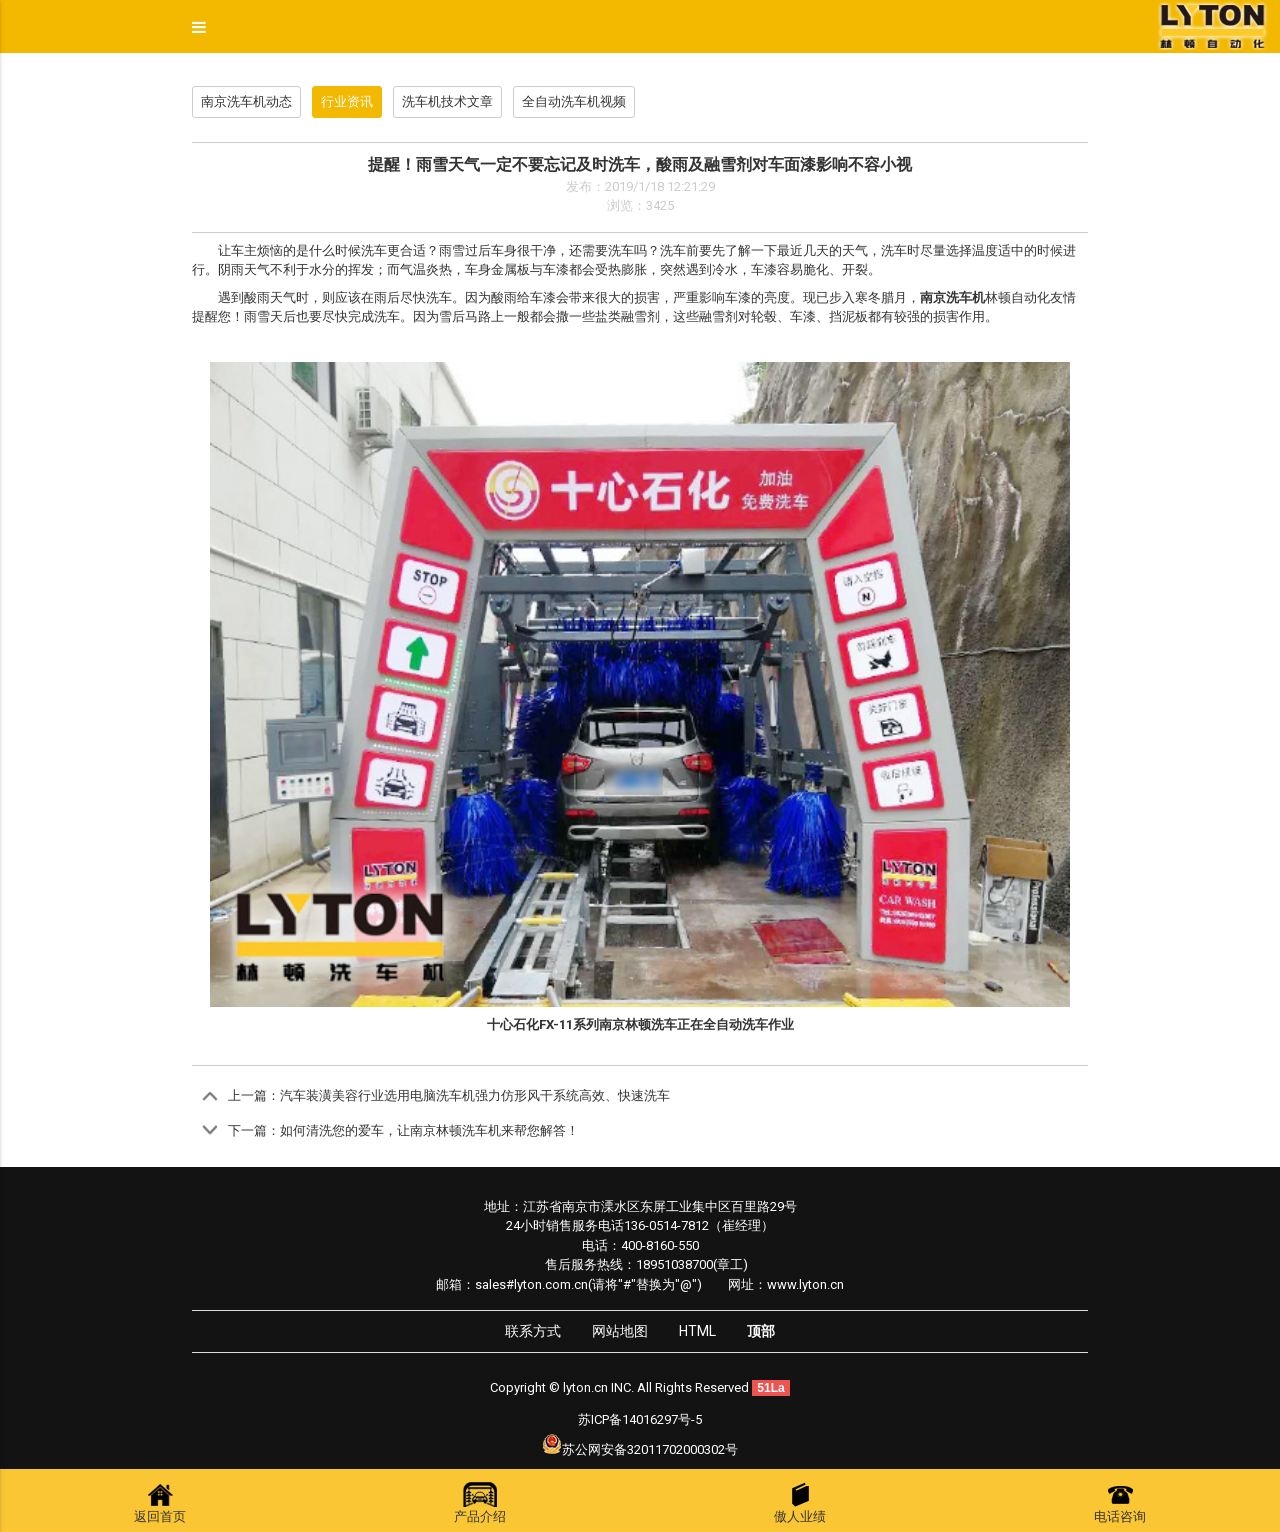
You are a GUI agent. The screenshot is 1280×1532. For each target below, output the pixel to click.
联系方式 (533, 1331)
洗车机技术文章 (447, 101)
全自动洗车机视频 (574, 101)
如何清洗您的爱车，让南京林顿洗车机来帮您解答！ (429, 1130)
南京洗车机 (952, 297)
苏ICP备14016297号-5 (640, 1419)
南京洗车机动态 (246, 101)
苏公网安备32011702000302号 (650, 1449)
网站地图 (620, 1331)
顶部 (761, 1331)
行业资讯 (347, 101)
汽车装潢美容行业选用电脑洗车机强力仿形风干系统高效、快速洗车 (475, 1095)
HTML (697, 1331)
